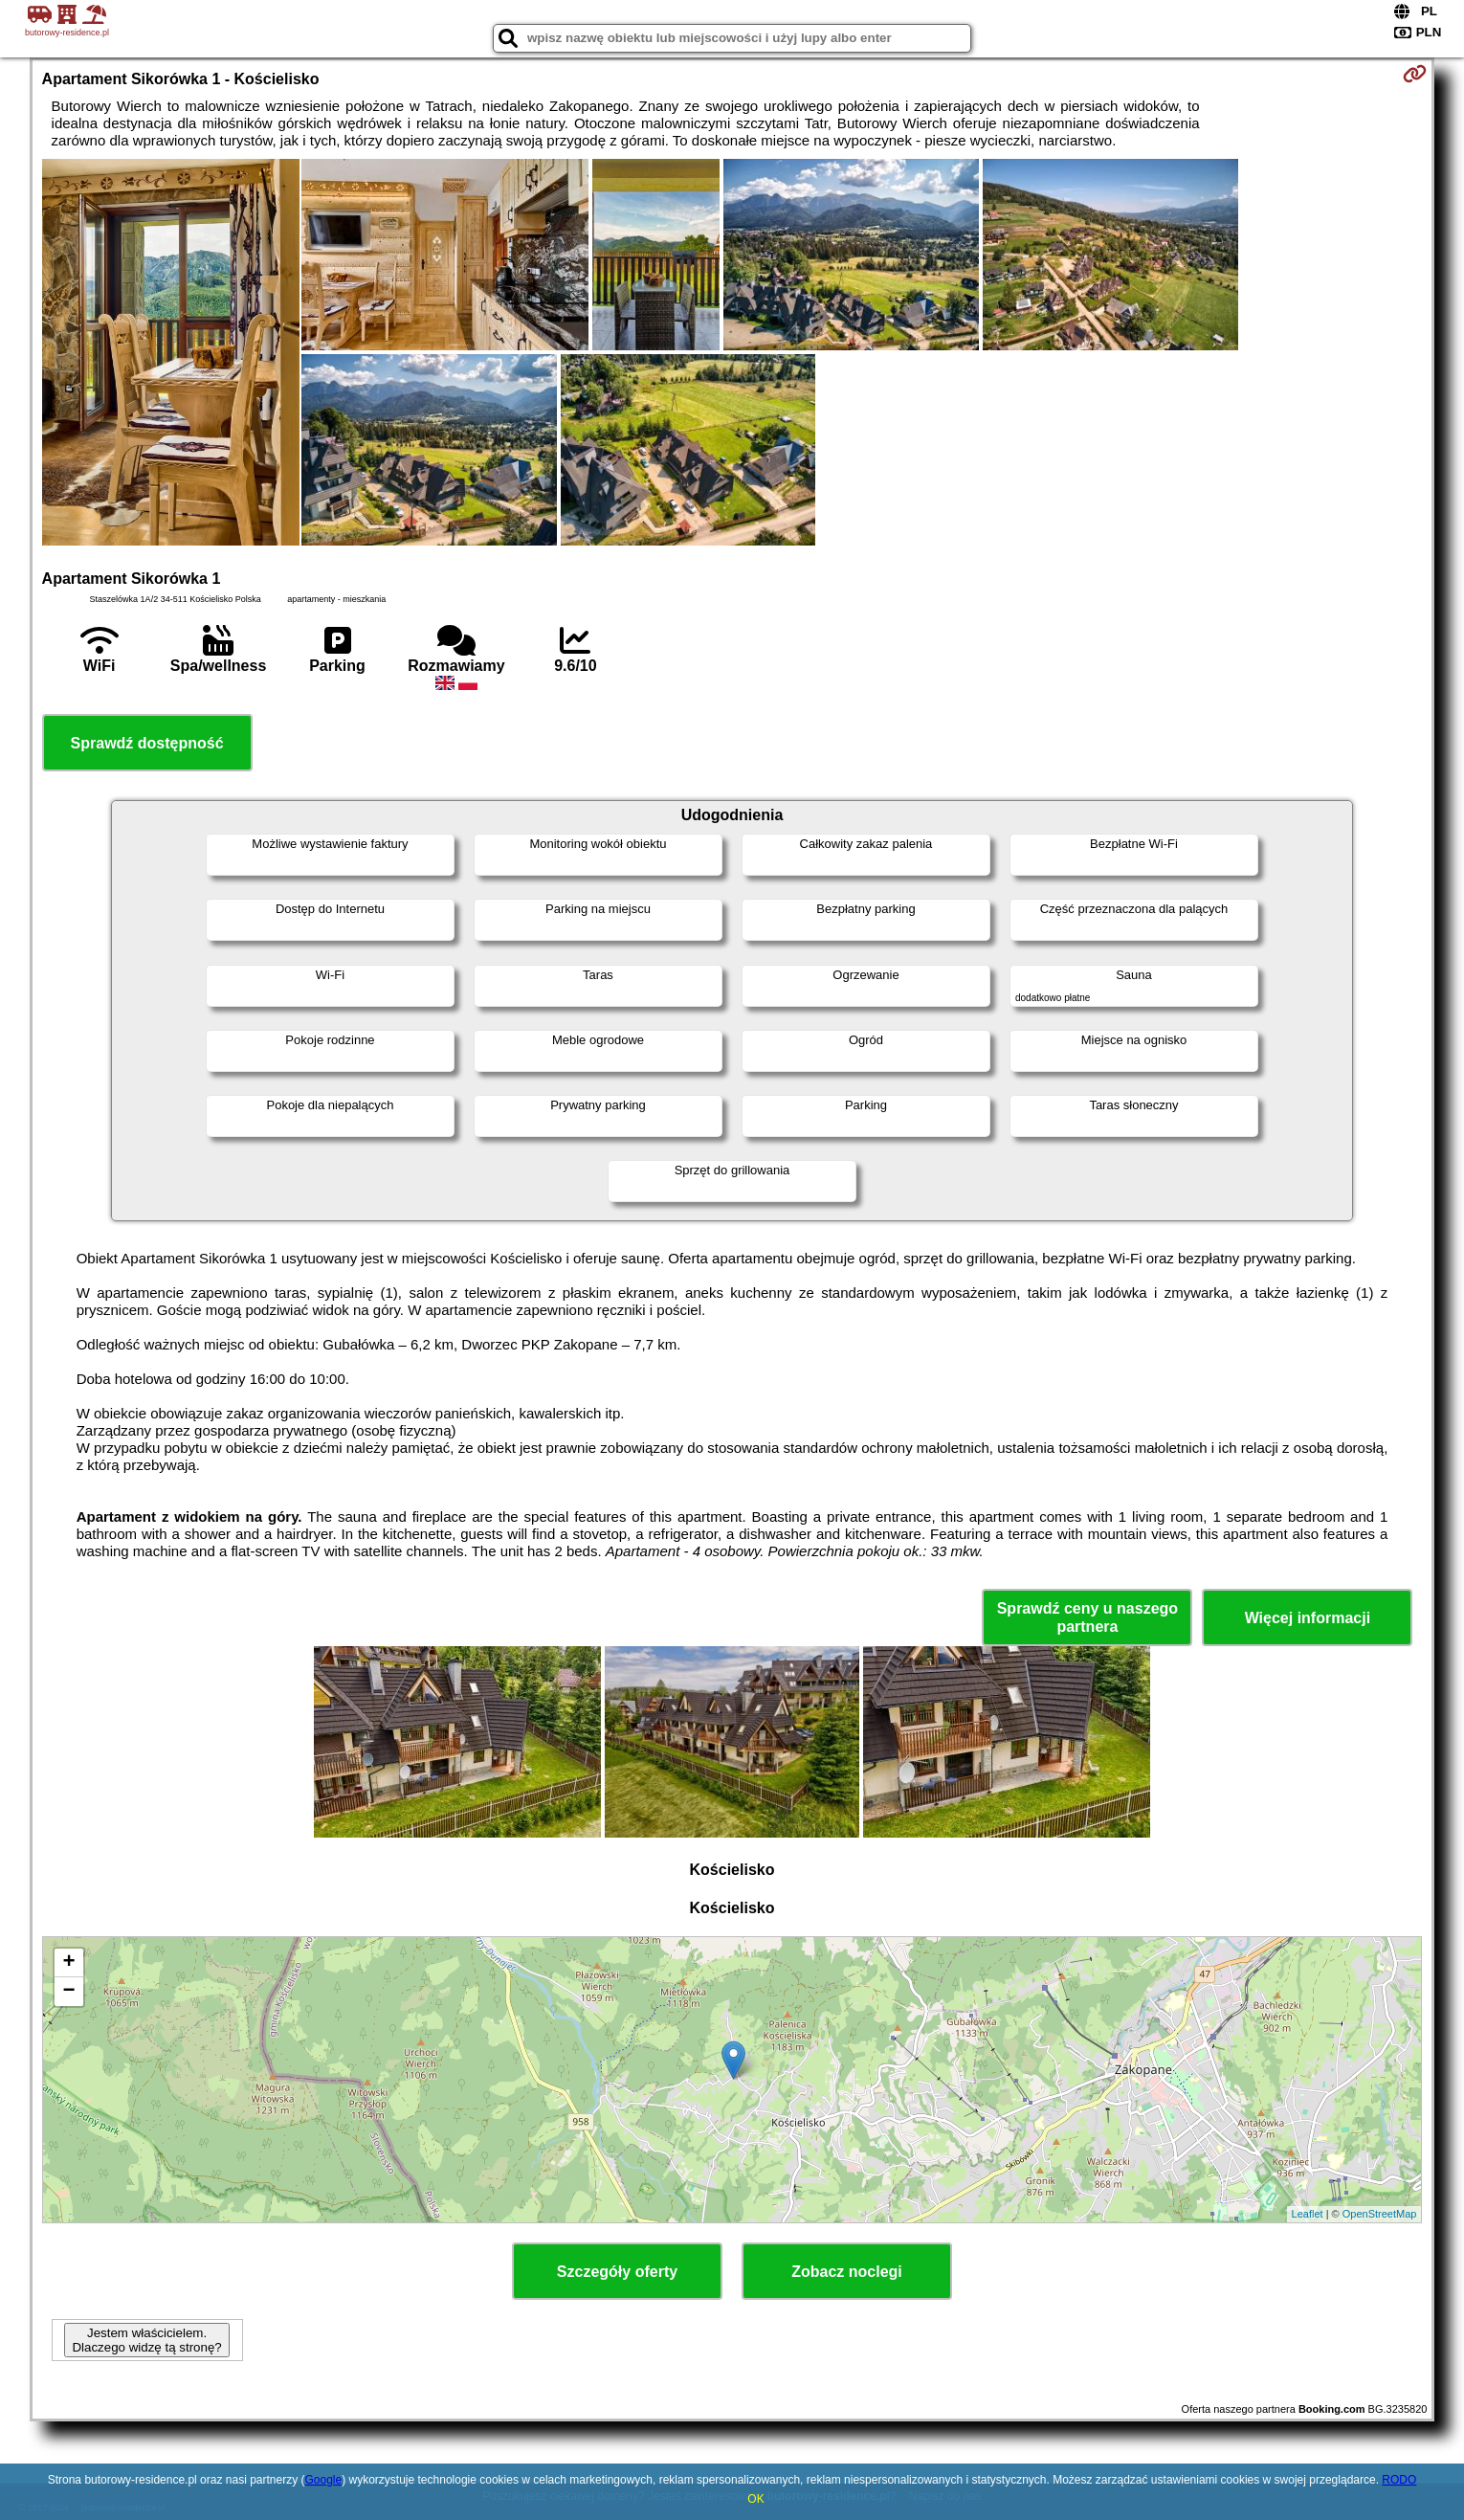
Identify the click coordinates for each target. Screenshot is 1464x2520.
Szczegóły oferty (617, 2272)
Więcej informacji (1307, 1618)
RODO (1399, 2480)
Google (323, 2480)
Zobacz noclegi (846, 2272)
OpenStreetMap (1379, 2213)
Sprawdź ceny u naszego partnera (1087, 1617)
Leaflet (1307, 2213)
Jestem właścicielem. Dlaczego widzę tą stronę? (146, 2340)
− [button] (68, 1991)
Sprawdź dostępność (147, 743)
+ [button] (68, 1963)
